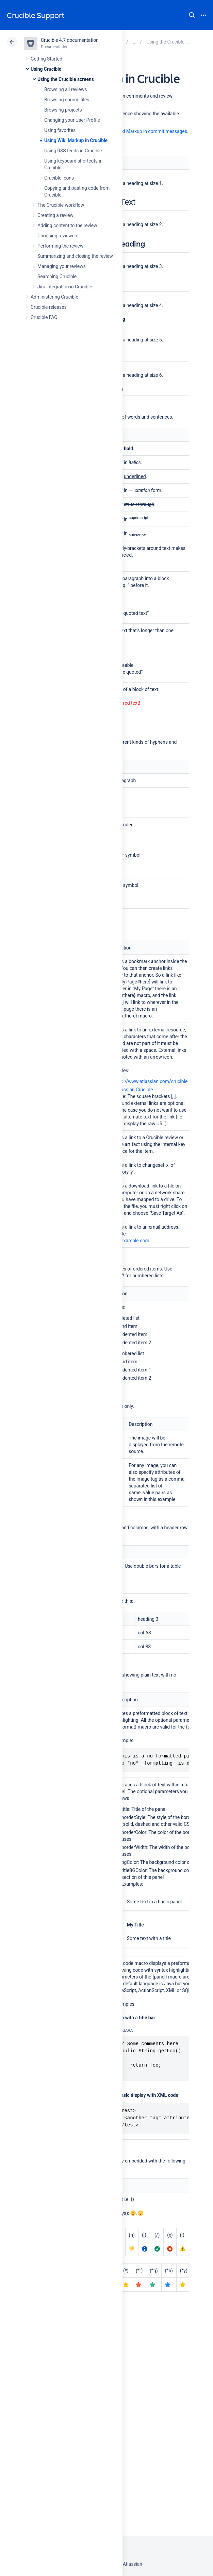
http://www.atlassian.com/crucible (151, 1081)
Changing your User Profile (72, 120)
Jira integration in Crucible (64, 286)
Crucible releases (49, 307)
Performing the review (60, 246)
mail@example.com (128, 1240)
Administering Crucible (54, 297)
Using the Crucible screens (65, 79)
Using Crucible (46, 69)
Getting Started (46, 59)
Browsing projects (63, 110)
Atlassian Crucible (134, 1089)
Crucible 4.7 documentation (70, 40)
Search (191, 15)
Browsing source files (66, 99)
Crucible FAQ (44, 317)
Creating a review (55, 215)
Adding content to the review (67, 225)
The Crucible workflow (60, 205)
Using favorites (60, 130)
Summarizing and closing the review (75, 256)
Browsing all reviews (65, 89)
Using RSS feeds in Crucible (73, 150)
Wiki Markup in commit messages (151, 131)
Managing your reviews (61, 266)
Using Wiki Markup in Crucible (76, 140)
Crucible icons (59, 178)
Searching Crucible (57, 276)
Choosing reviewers (58, 235)
